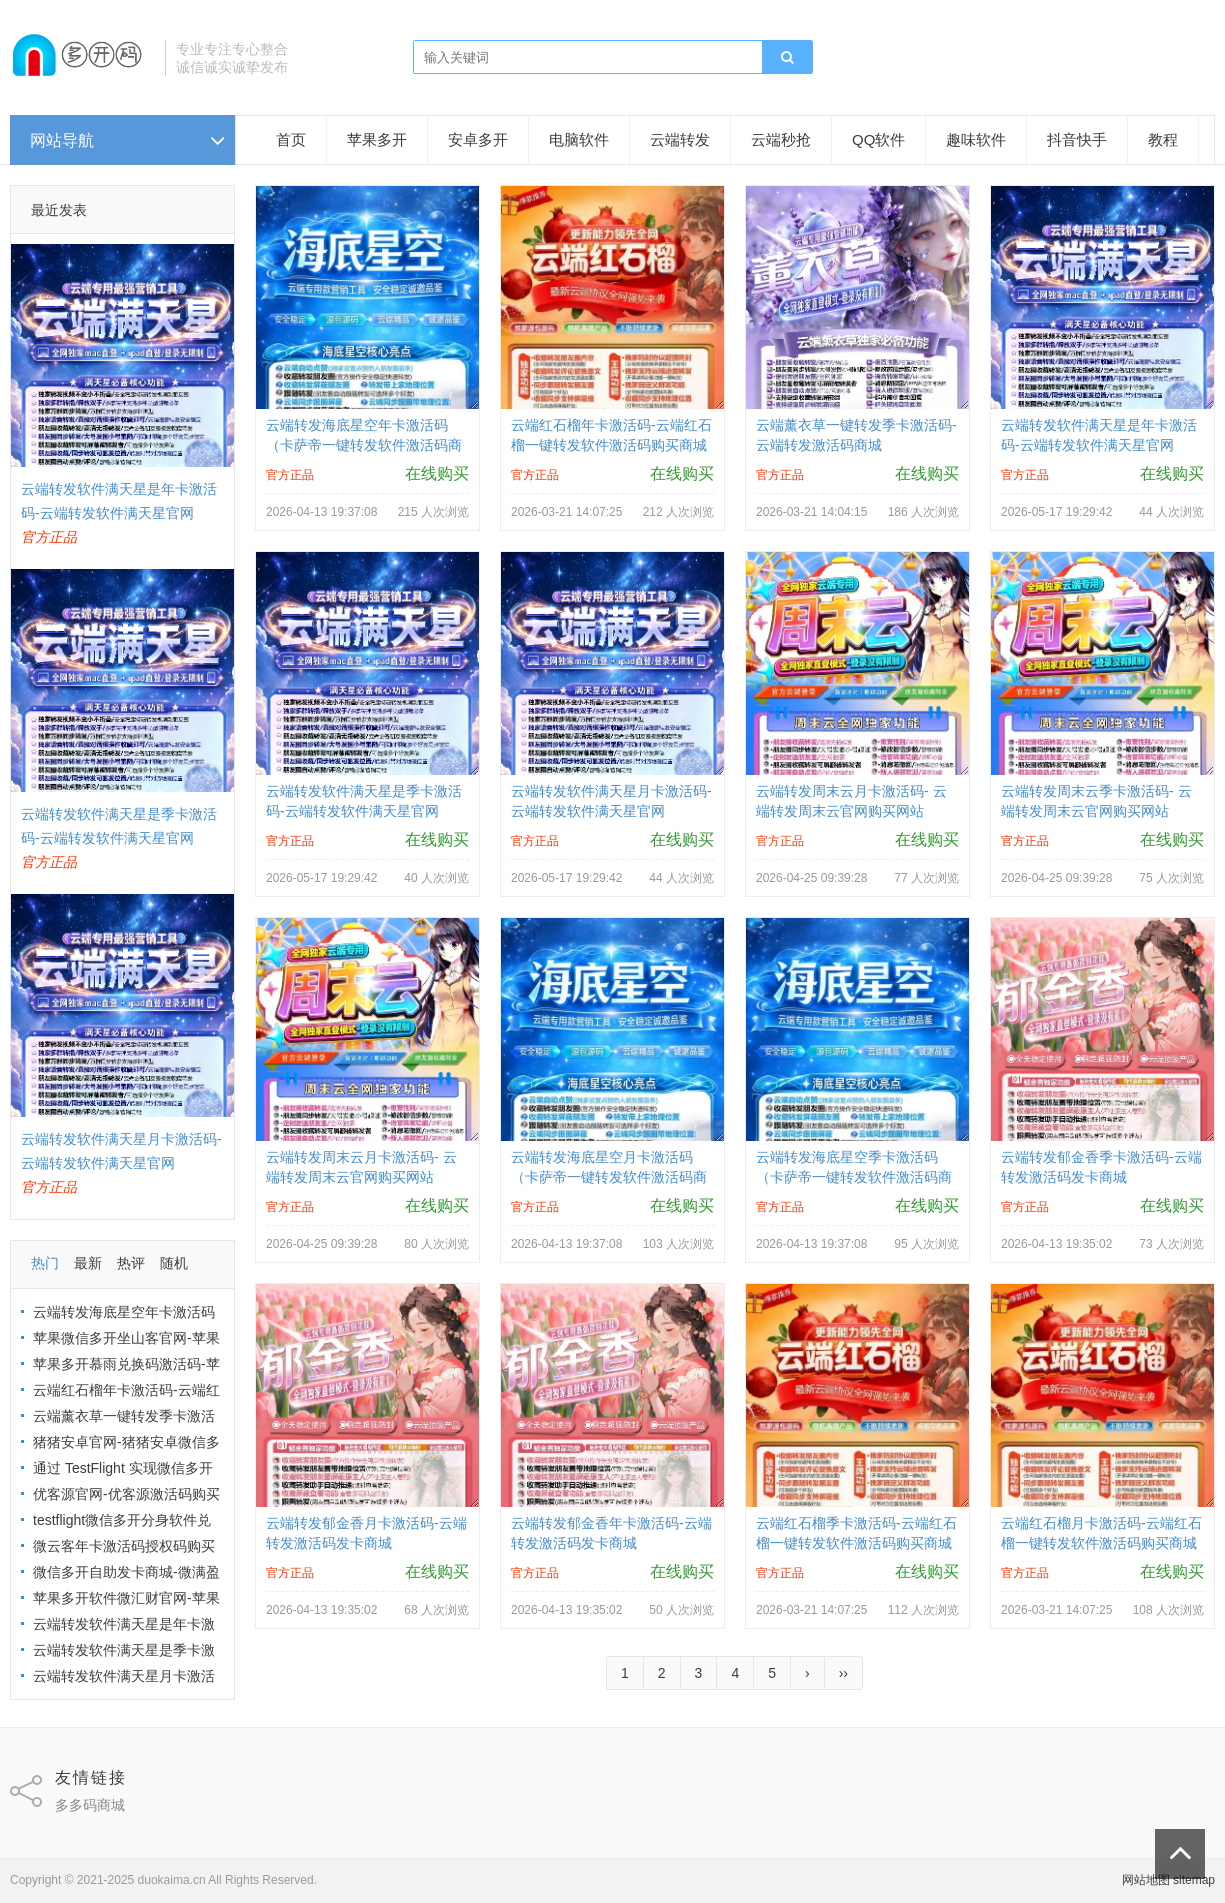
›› (843, 1673)
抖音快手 (1077, 139)
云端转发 (680, 139)
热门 (45, 1263)
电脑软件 (579, 139)
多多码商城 (90, 1805)
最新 (88, 1263)
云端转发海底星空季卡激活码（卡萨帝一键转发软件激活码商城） (854, 1177)
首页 (291, 139)
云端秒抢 (781, 139)
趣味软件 (976, 139)
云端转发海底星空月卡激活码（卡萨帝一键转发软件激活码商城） (609, 1177)
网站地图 (1146, 1880)
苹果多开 (377, 139)
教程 (1163, 139)
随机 (174, 1263)
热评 (131, 1263)
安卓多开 (478, 139)
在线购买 (437, 473)
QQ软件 (878, 139)
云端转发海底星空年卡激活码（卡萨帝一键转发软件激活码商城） (364, 445)
